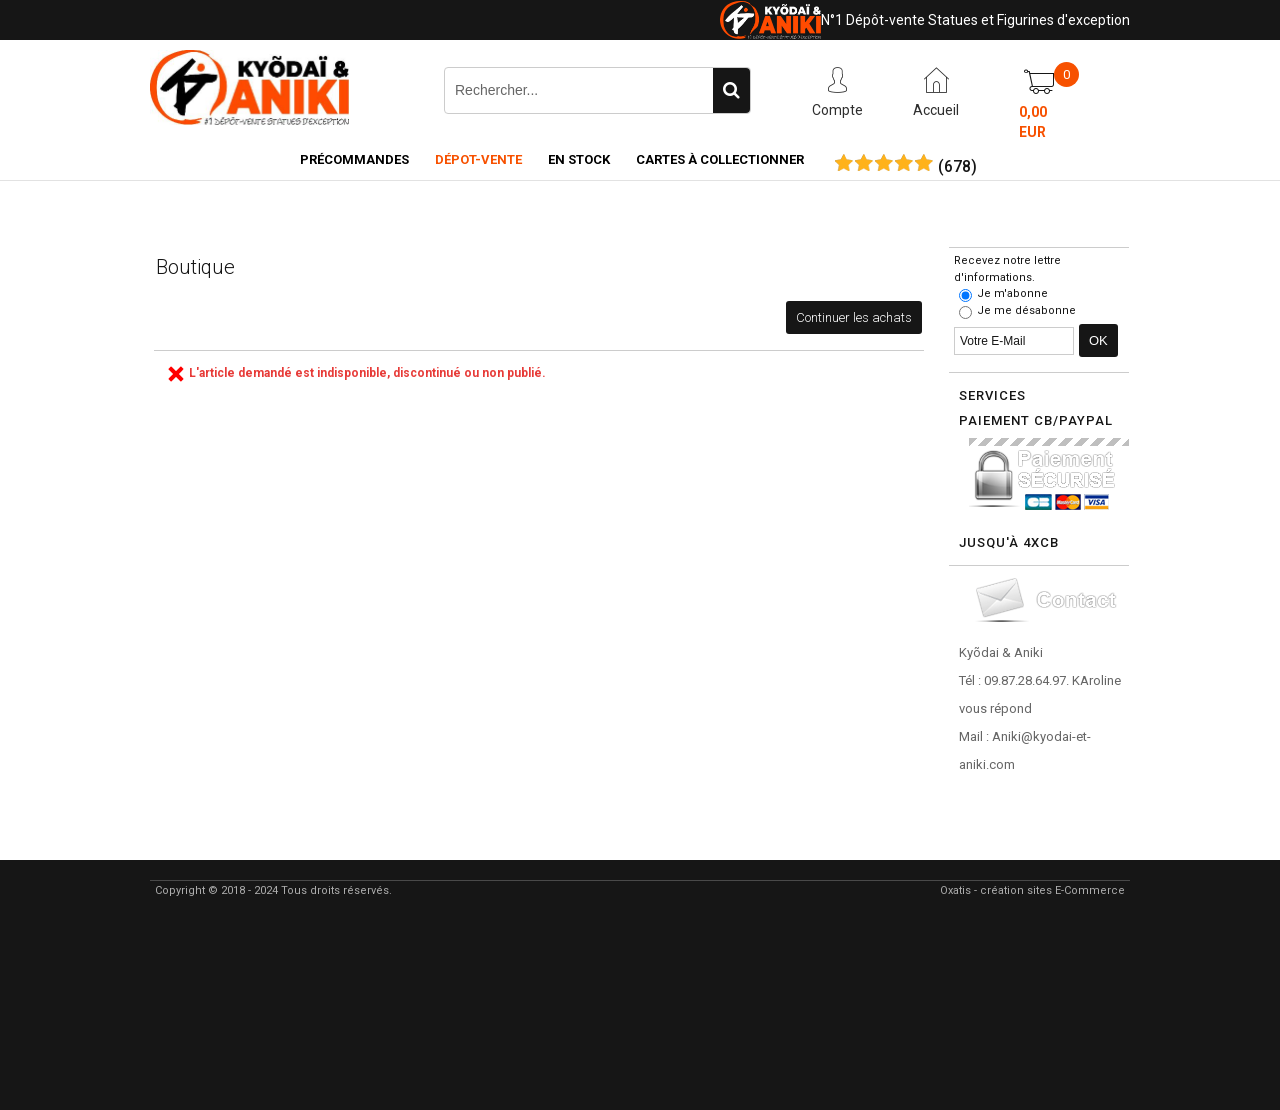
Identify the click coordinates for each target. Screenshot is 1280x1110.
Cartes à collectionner (720, 159)
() (957, 167)
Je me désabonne (1026, 310)
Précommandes (354, 159)
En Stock (579, 159)
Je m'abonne (1012, 293)
